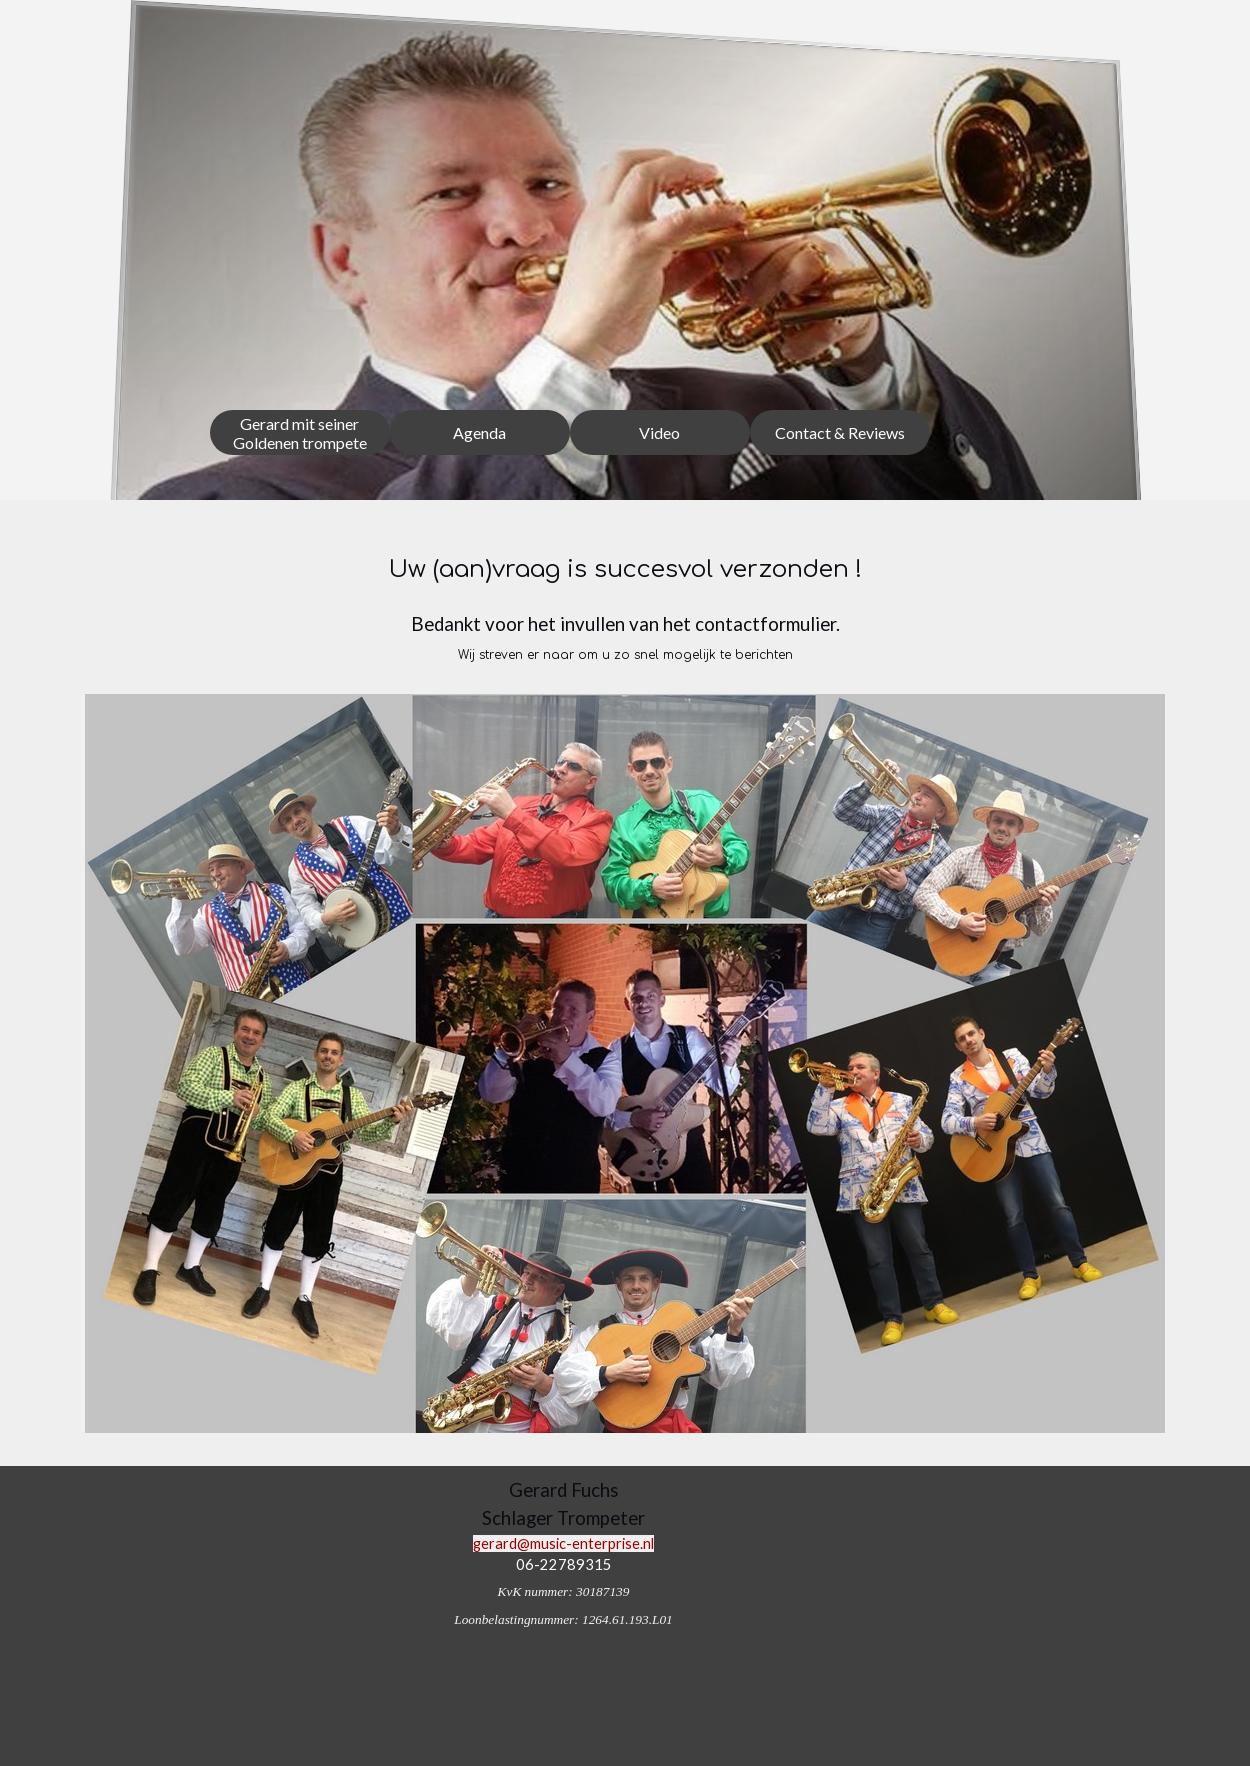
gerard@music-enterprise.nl (563, 1543)
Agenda (479, 432)
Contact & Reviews (840, 432)
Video (659, 432)
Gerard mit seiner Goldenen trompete (300, 433)
